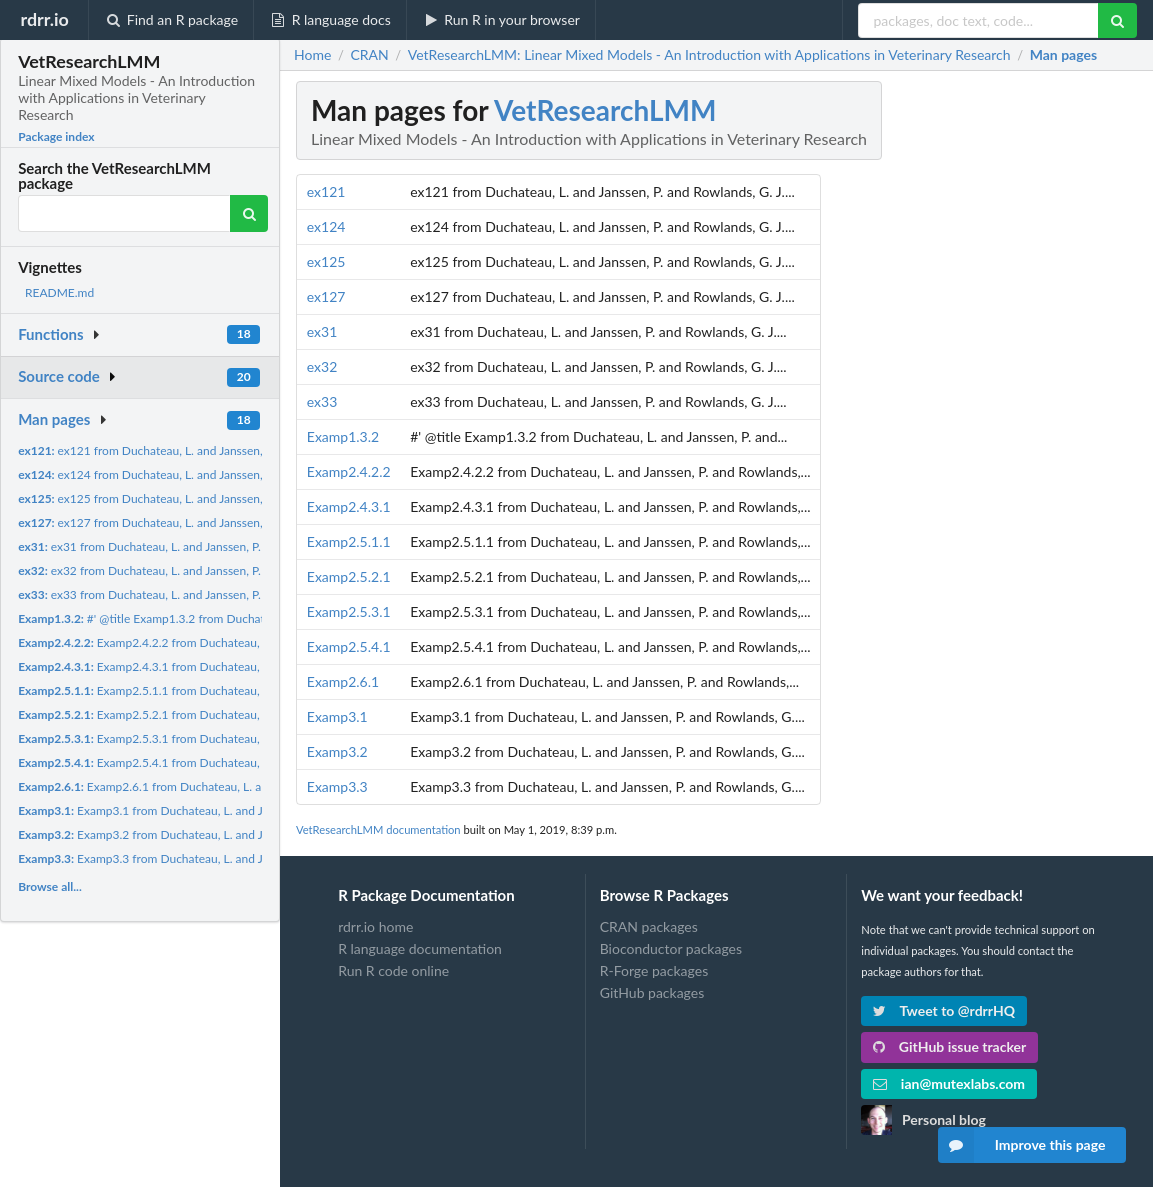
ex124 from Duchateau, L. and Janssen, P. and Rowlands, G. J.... (202, 474)
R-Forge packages (654, 970)
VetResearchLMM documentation (378, 829)
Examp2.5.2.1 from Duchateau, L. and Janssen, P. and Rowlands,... (229, 714)
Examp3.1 (337, 716)
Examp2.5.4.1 (349, 646)
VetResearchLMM (605, 110)
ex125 (326, 261)
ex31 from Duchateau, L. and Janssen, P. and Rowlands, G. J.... (195, 546)
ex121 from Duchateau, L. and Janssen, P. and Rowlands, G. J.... (202, 450)
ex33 (322, 401)
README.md (59, 292)
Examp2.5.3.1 (349, 611)
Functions (50, 334)
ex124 (326, 226)
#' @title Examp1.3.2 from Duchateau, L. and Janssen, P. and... (214, 618)
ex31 (322, 331)
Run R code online (393, 970)
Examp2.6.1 (343, 681)
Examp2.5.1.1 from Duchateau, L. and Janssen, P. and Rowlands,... (229, 690)
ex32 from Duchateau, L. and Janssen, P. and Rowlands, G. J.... (195, 570)
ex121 (326, 191)
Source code (59, 376)
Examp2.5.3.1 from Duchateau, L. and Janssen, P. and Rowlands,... (229, 738)
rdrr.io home (375, 927)
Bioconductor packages (671, 948)
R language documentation (420, 948)
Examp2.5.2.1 (349, 576)
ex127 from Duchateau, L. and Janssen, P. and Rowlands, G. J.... (202, 522)
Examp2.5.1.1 (349, 541)
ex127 (326, 296)
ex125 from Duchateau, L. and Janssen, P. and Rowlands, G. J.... (202, 498)
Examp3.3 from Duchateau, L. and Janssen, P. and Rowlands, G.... (216, 858)
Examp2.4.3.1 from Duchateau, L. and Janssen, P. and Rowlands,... (229, 666)
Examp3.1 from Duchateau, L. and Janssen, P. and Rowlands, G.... (216, 810)
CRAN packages (649, 927)
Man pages (54, 419)
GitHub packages (652, 992)
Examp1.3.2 (343, 436)
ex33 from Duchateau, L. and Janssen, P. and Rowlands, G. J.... (195, 594)
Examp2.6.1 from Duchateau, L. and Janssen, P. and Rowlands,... (219, 786)
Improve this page (1022, 1145)
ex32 (322, 366)
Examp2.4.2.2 (349, 471)
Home (312, 55)
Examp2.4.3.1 (349, 506)
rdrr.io (44, 19)
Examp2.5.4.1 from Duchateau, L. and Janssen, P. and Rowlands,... (229, 762)
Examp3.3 (337, 786)
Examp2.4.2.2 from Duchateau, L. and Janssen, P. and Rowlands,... (229, 642)
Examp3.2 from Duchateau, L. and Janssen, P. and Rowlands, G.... (216, 834)
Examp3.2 (337, 751)
